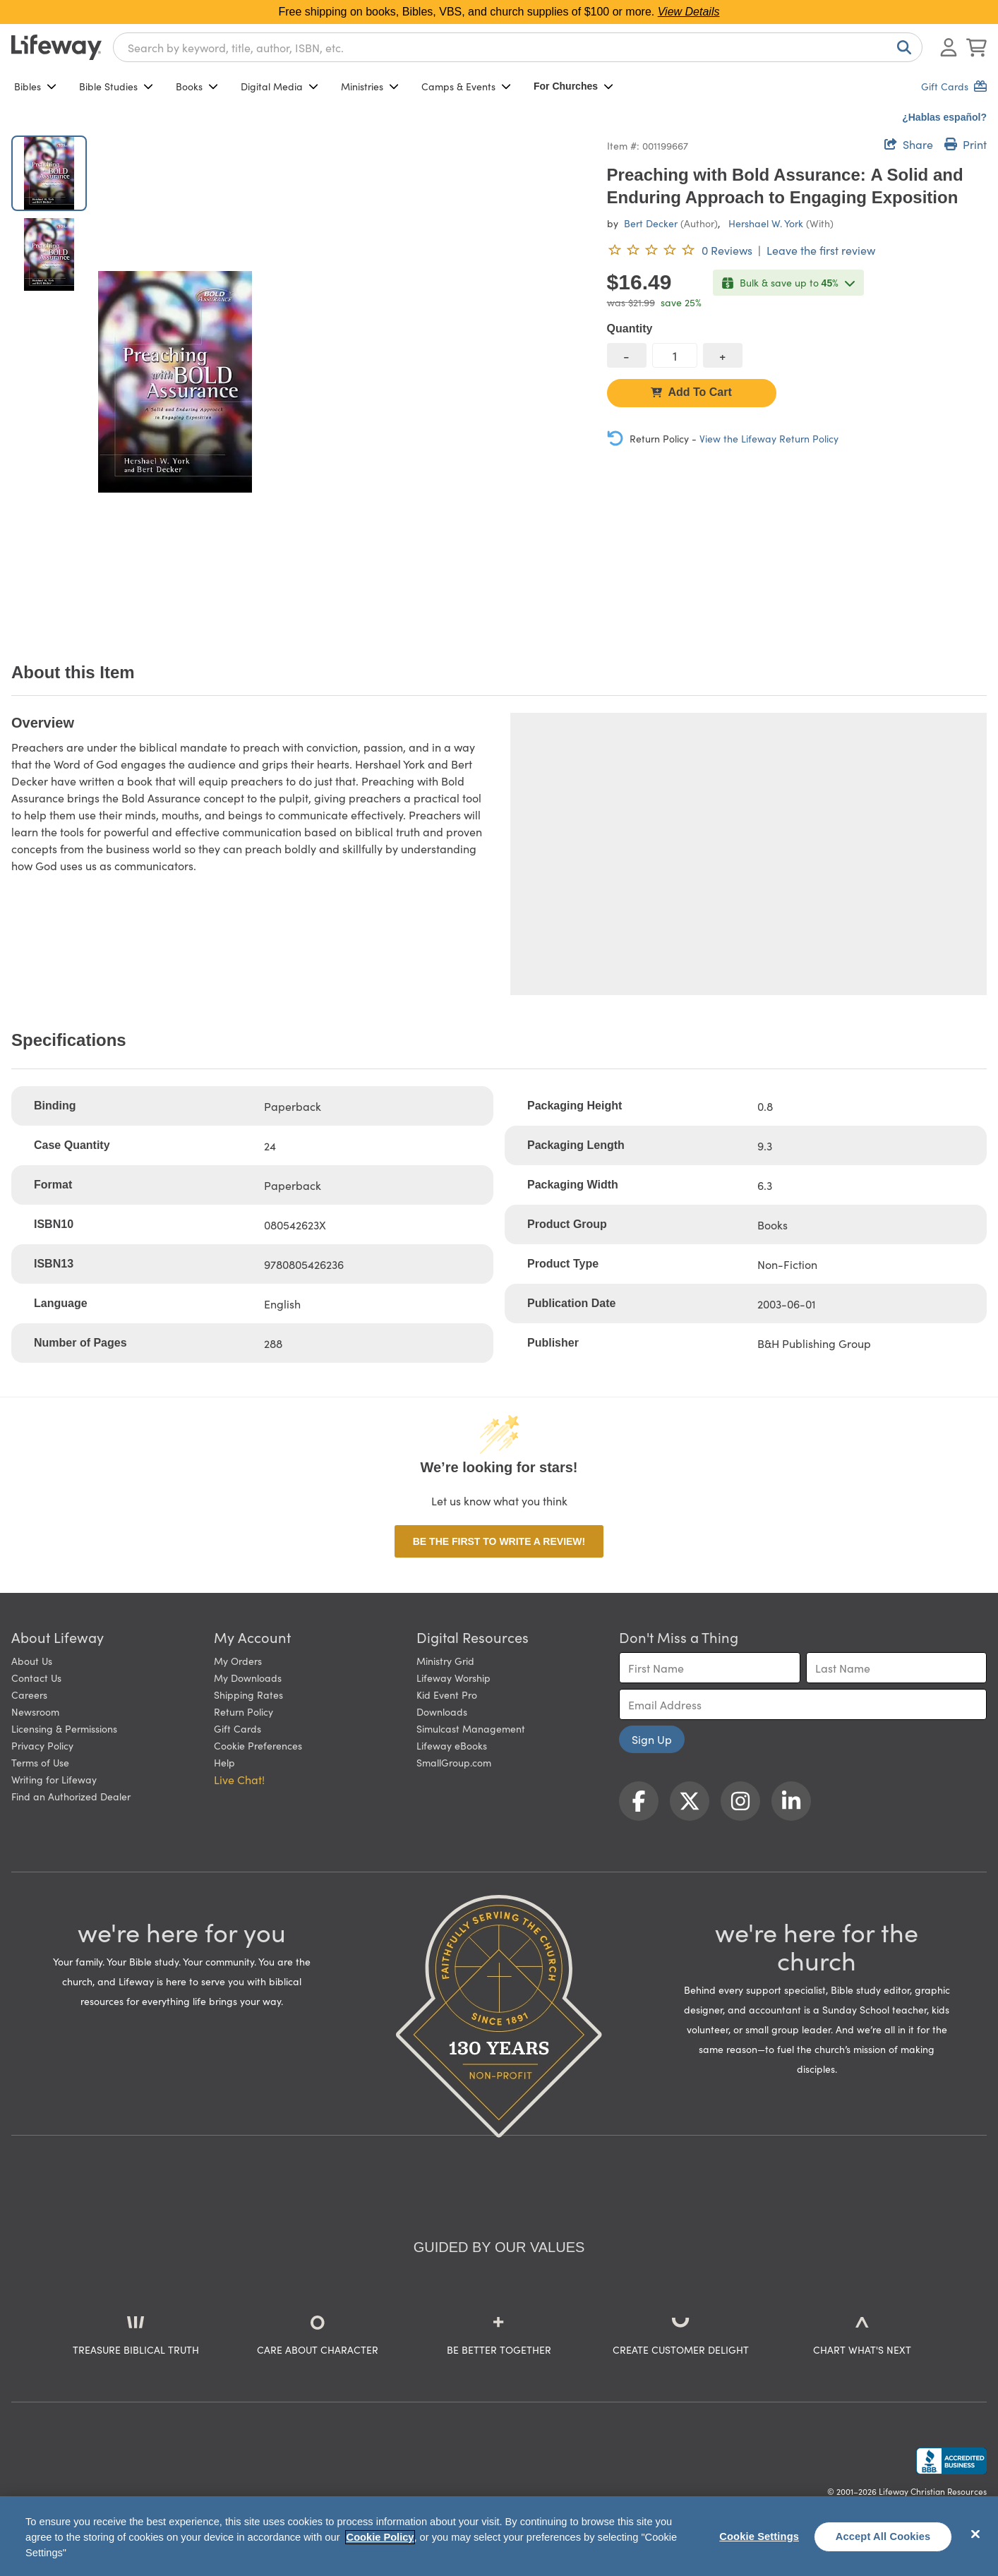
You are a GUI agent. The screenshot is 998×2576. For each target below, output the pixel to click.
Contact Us (36, 1678)
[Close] (975, 2534)
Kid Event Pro (446, 1694)
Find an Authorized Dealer (71, 1796)
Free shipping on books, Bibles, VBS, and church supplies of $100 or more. (499, 12)
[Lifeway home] (56, 47)
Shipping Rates (248, 1694)
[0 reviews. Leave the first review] (679, 249)
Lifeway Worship (453, 1678)
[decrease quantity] (627, 355)
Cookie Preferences (258, 1745)
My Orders (238, 1661)
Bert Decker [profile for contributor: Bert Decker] (651, 223)
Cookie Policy (380, 2537)
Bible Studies (116, 86)
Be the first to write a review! (499, 1541)
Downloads (441, 1711)
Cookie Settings (759, 2536)
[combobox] (517, 47)
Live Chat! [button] (239, 1779)
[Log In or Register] (948, 47)
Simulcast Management (470, 1728)
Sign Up (652, 1739)
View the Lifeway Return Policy (768, 438)
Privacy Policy (42, 1745)
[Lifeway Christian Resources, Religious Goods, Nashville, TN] (951, 2461)
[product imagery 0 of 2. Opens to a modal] (175, 381)
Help (224, 1762)
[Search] (901, 47)
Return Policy (243, 1711)
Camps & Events (466, 86)
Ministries (370, 86)
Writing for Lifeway (54, 1779)
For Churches (573, 86)
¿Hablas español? (944, 117)
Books (197, 86)
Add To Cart (691, 392)
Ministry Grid (445, 1661)
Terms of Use (40, 1762)
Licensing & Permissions (64, 1728)
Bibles (35, 86)
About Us (31, 1661)
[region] (499, 2536)
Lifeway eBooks (451, 1745)
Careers (29, 1694)
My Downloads (248, 1678)
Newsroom (35, 1711)
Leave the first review (820, 250)
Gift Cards (237, 1728)
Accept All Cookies (883, 2536)
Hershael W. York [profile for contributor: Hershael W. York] (765, 223)
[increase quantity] (723, 355)
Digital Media (279, 86)
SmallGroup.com (453, 1762)
